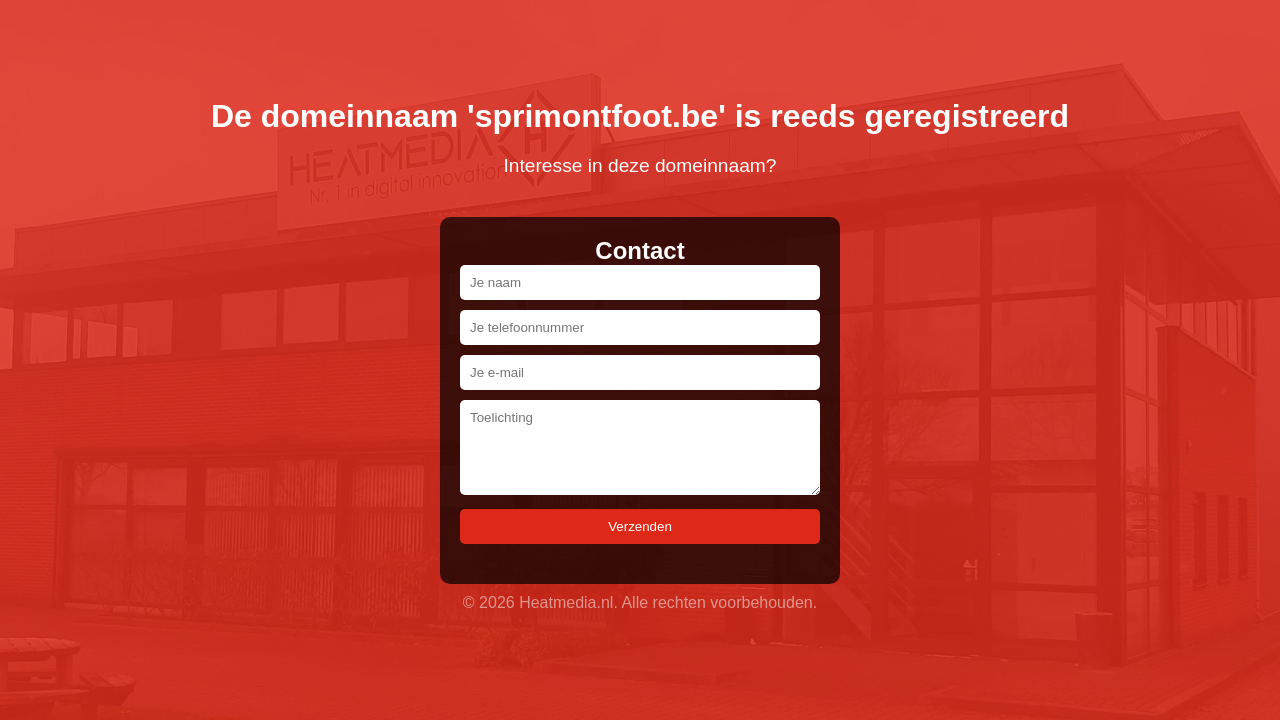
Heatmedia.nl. (568, 602)
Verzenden (640, 526)
